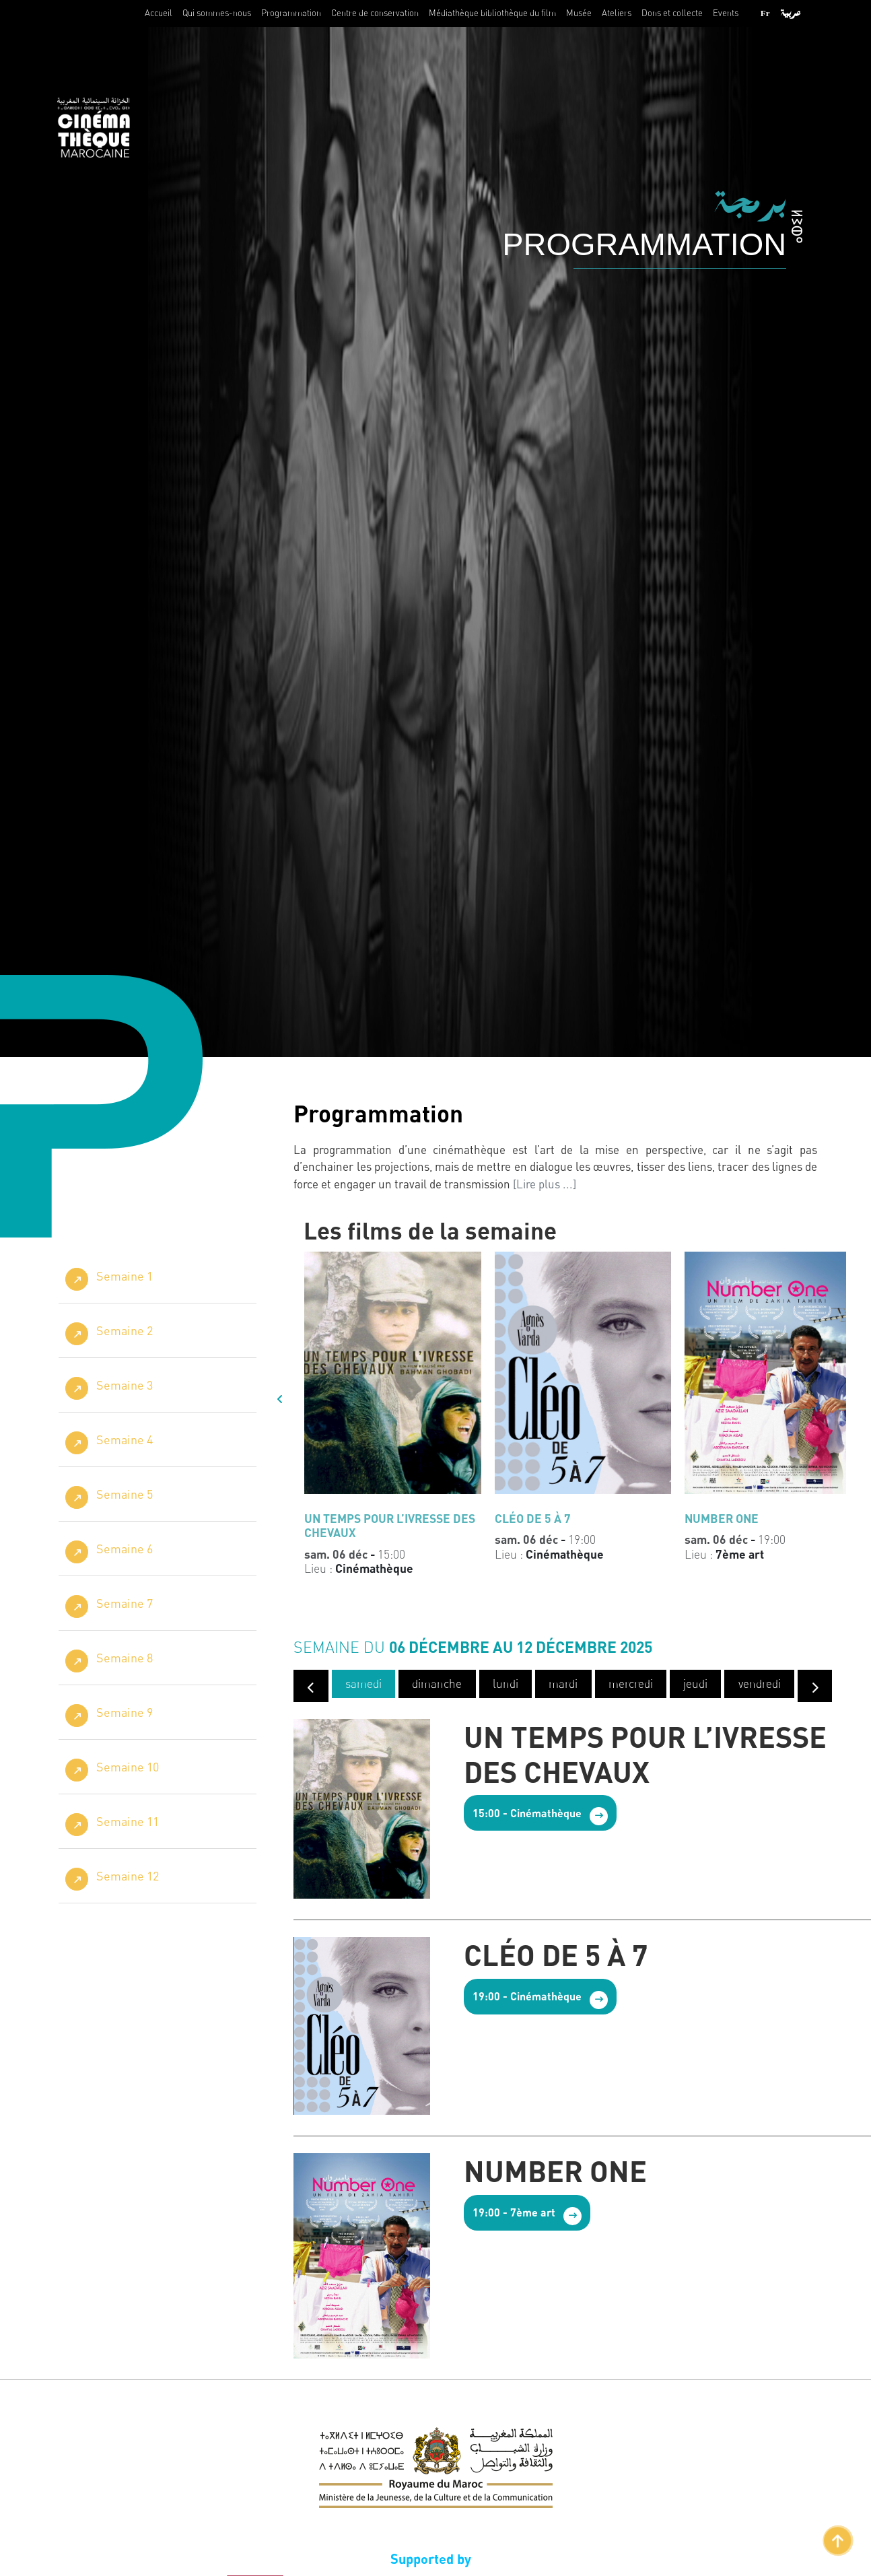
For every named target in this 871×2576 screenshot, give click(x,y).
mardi (561, 1686)
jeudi (693, 1686)
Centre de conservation (375, 12)
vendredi (757, 1686)
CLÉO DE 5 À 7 (556, 1957)
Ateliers (616, 12)
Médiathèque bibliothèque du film (492, 12)
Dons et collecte (672, 12)
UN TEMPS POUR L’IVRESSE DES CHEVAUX (645, 1756)
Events (725, 12)
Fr (765, 12)
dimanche (436, 1686)
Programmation (291, 12)
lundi (504, 1686)
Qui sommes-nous (216, 12)
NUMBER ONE (555, 2173)
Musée (579, 12)
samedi (363, 1686)
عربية (790, 12)
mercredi (628, 1686)
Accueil (158, 12)
